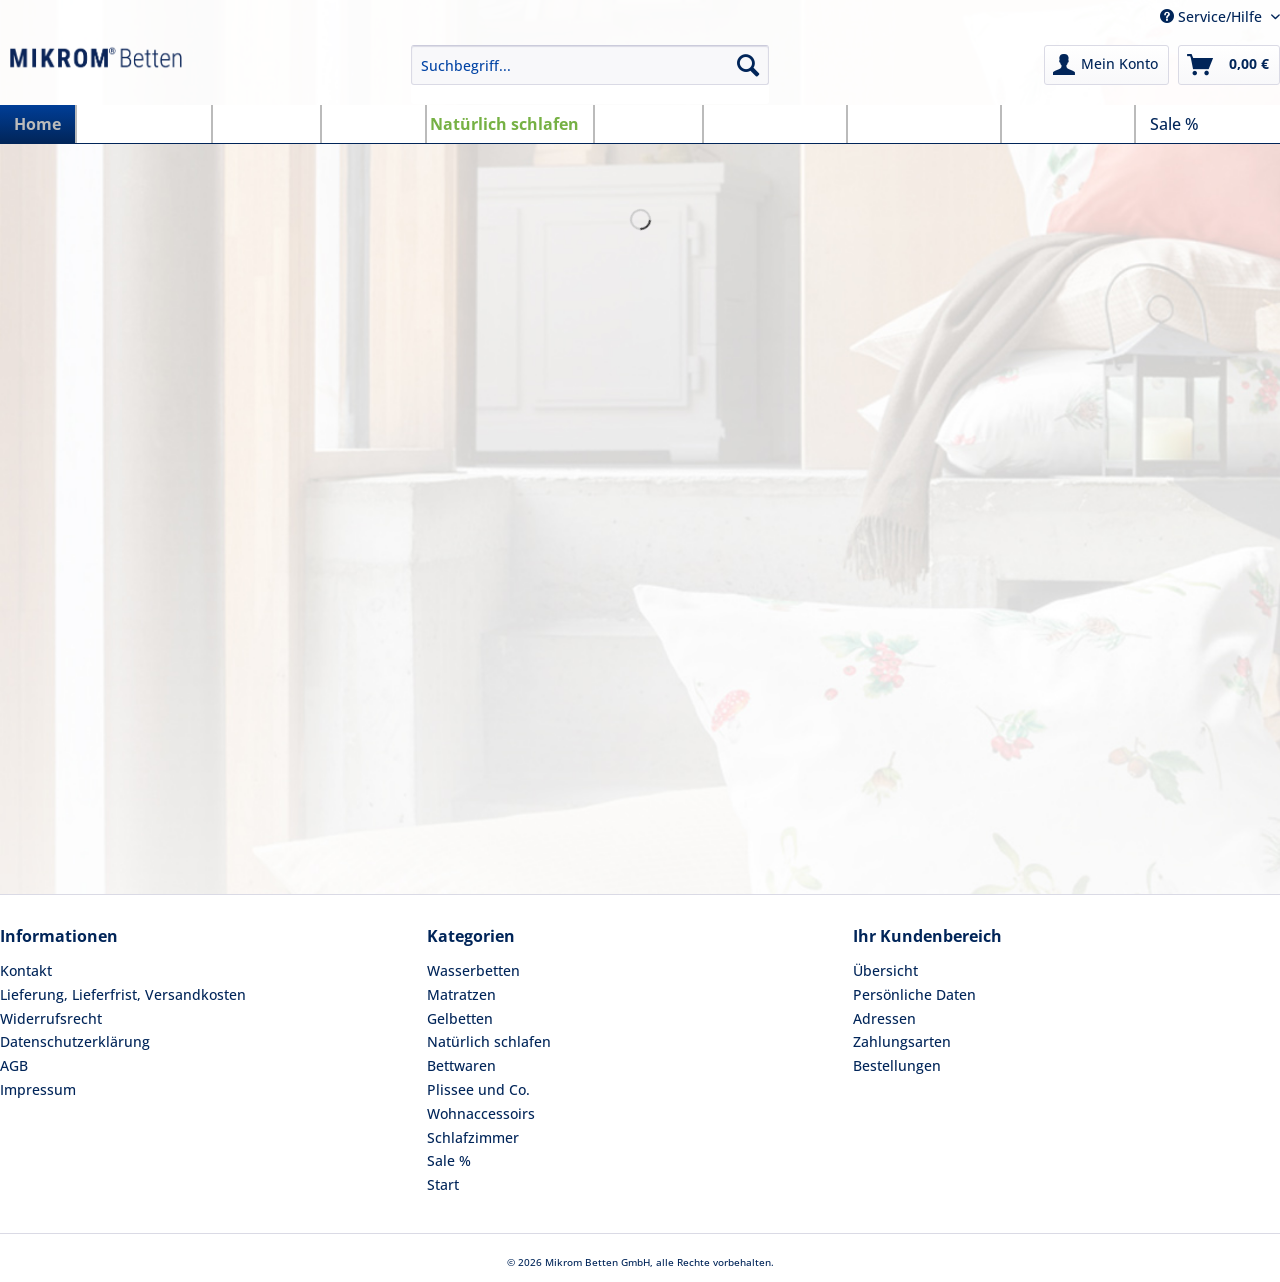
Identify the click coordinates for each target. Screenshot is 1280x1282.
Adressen (884, 1018)
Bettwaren (461, 1065)
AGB (14, 1065)
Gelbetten (460, 1018)
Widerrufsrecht (51, 1018)
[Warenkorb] (1229, 65)
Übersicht (885, 970)
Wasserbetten (473, 970)
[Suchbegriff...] (590, 65)
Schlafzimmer (473, 1137)
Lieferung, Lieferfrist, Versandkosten (123, 994)
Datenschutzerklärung (75, 1041)
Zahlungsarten (902, 1041)
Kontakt (26, 970)
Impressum (38, 1089)
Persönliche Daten (914, 994)
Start (443, 1184)
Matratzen (461, 994)
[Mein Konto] (1106, 65)
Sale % (449, 1160)
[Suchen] (748, 65)
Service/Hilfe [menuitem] (1213, 16)
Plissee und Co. (478, 1089)
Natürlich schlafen (489, 1041)
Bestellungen (897, 1065)
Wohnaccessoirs (481, 1113)
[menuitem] (590, 74)
